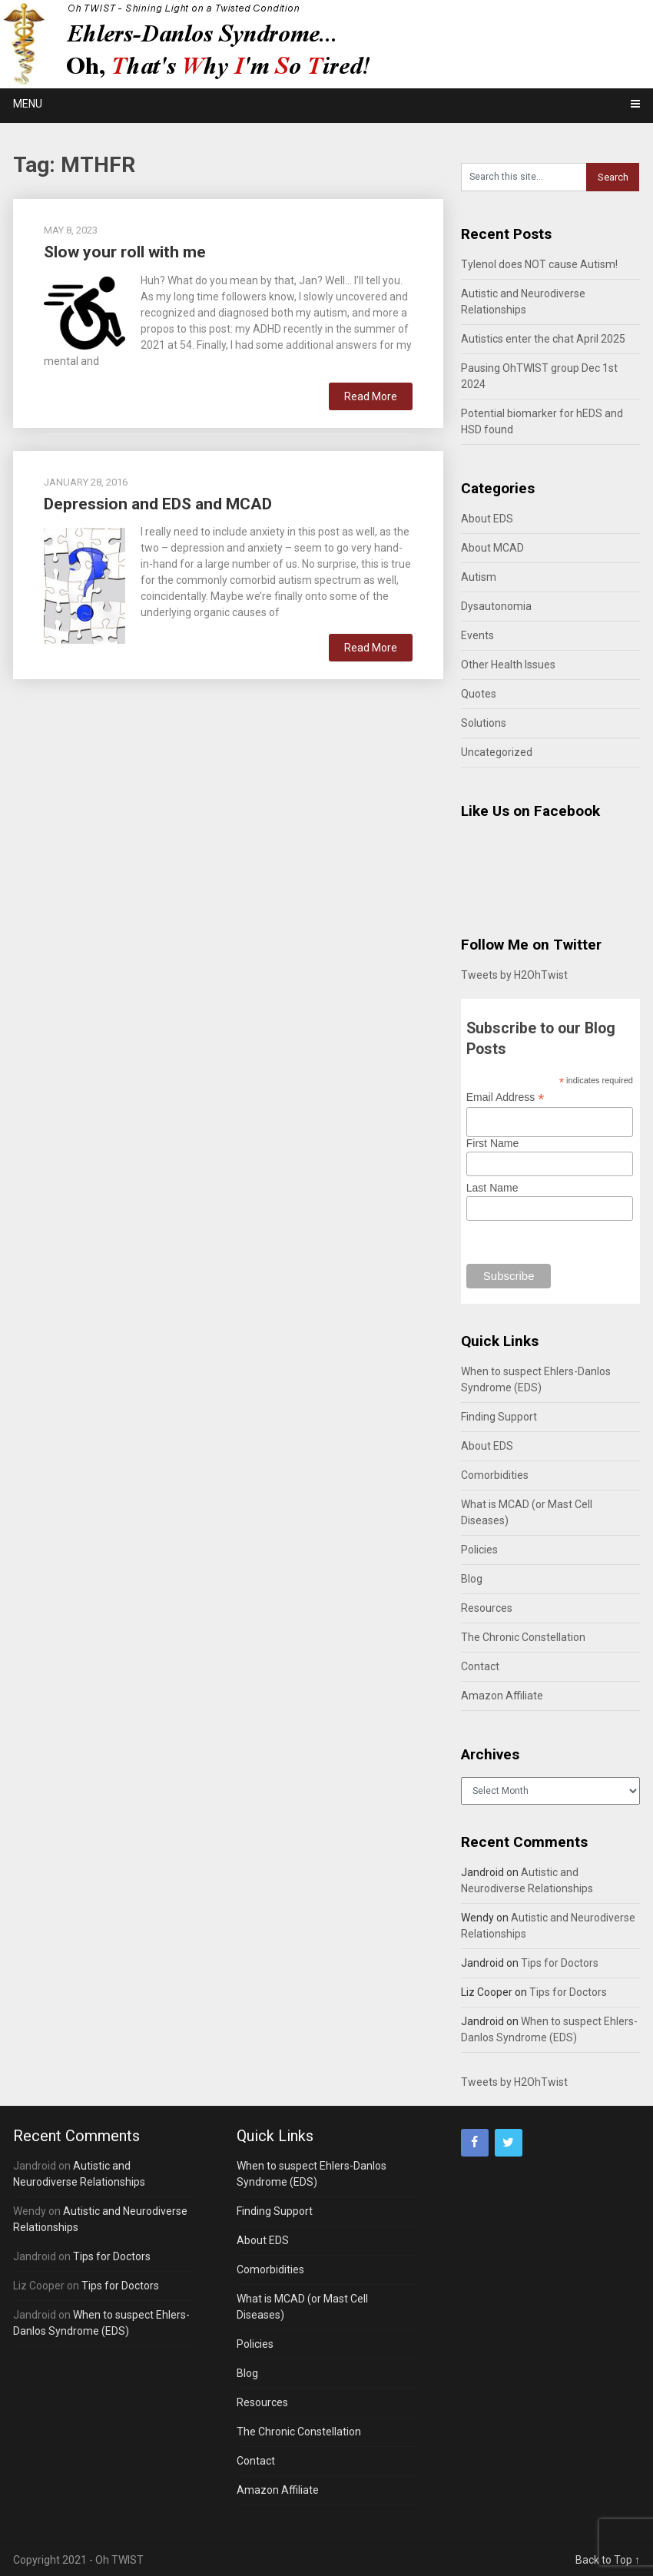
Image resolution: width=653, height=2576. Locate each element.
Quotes (478, 694)
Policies (479, 1549)
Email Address (505, 1097)
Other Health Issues (508, 664)
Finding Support (499, 1417)
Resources (486, 1608)
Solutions (483, 723)
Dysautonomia (496, 606)
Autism (478, 577)
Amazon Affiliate (502, 1695)
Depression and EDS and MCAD (158, 504)
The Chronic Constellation (523, 1637)
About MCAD (492, 548)
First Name (492, 1143)
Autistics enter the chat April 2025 (543, 339)
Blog (471, 1579)
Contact (480, 1666)
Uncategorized (496, 752)
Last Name (492, 1188)
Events (477, 635)
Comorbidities (495, 1475)
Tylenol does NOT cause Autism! (539, 264)
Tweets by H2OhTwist (514, 975)
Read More (370, 396)
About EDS (487, 518)
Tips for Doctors (559, 1963)
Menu (27, 104)
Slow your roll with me (125, 252)
